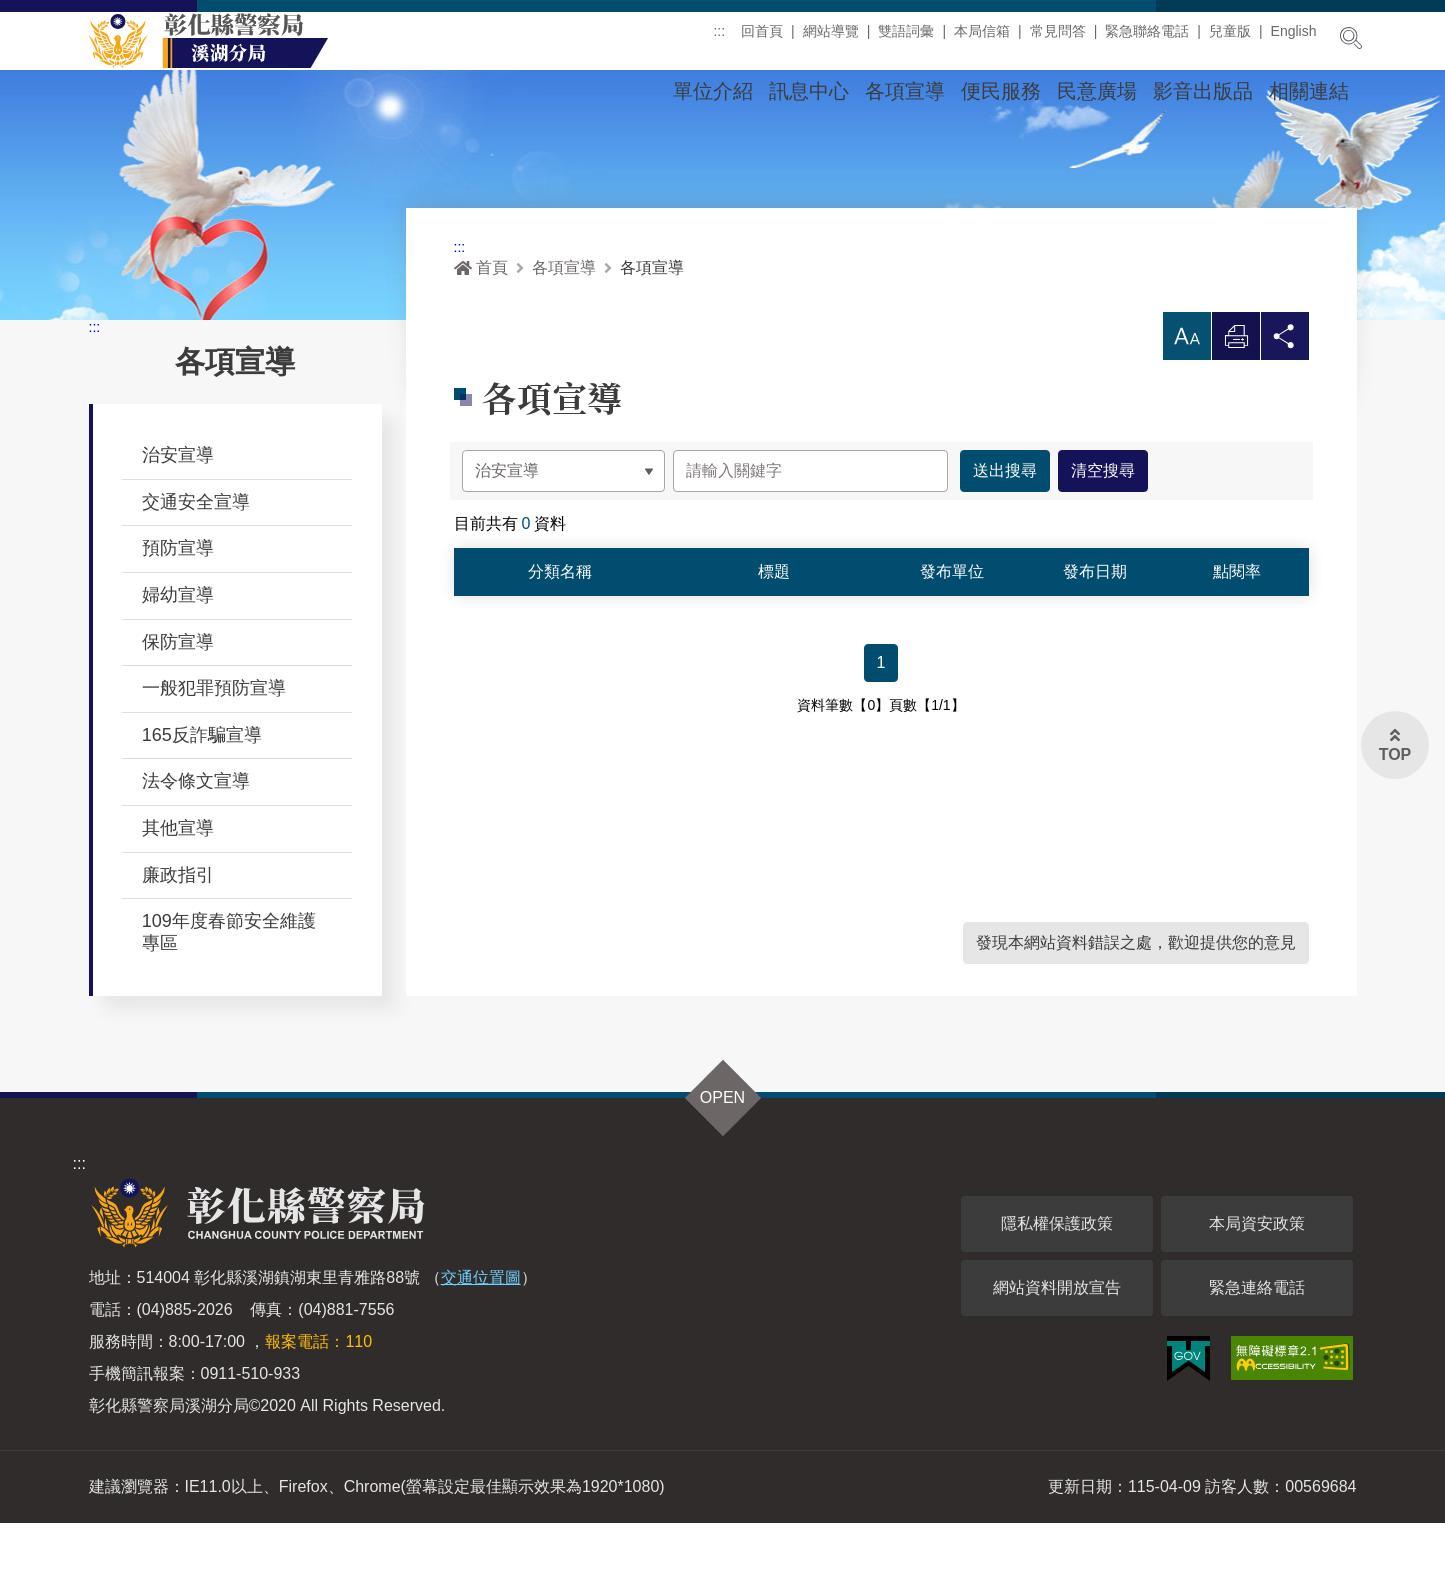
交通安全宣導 (196, 555)
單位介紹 (713, 91)
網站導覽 (831, 39)
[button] (1187, 389)
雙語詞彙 (906, 39)
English (1294, 39)
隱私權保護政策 (1057, 1276)
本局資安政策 (1257, 1276)
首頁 (481, 320)
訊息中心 (809, 91)
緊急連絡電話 (1257, 1340)
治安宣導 (178, 508)
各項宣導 (905, 91)
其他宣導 (178, 881)
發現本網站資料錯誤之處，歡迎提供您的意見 (1136, 995)
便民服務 (1001, 91)
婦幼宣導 (178, 648)
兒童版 (1230, 39)
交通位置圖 (481, 1330)
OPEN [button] (722, 1150)
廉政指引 (178, 928)
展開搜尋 (1351, 38)
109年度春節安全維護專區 (229, 985)
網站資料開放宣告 (1057, 1340)
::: (719, 39)
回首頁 (762, 39)
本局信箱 (982, 39)
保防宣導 (178, 695)
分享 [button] (1285, 394)
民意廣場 (1097, 91)
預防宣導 (178, 601)
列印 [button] (1236, 394)
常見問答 (1058, 39)
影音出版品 (1203, 91)
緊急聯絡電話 (1147, 39)
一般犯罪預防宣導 (214, 741)
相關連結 (1309, 91)
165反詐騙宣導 (202, 788)
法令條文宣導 (196, 834)
